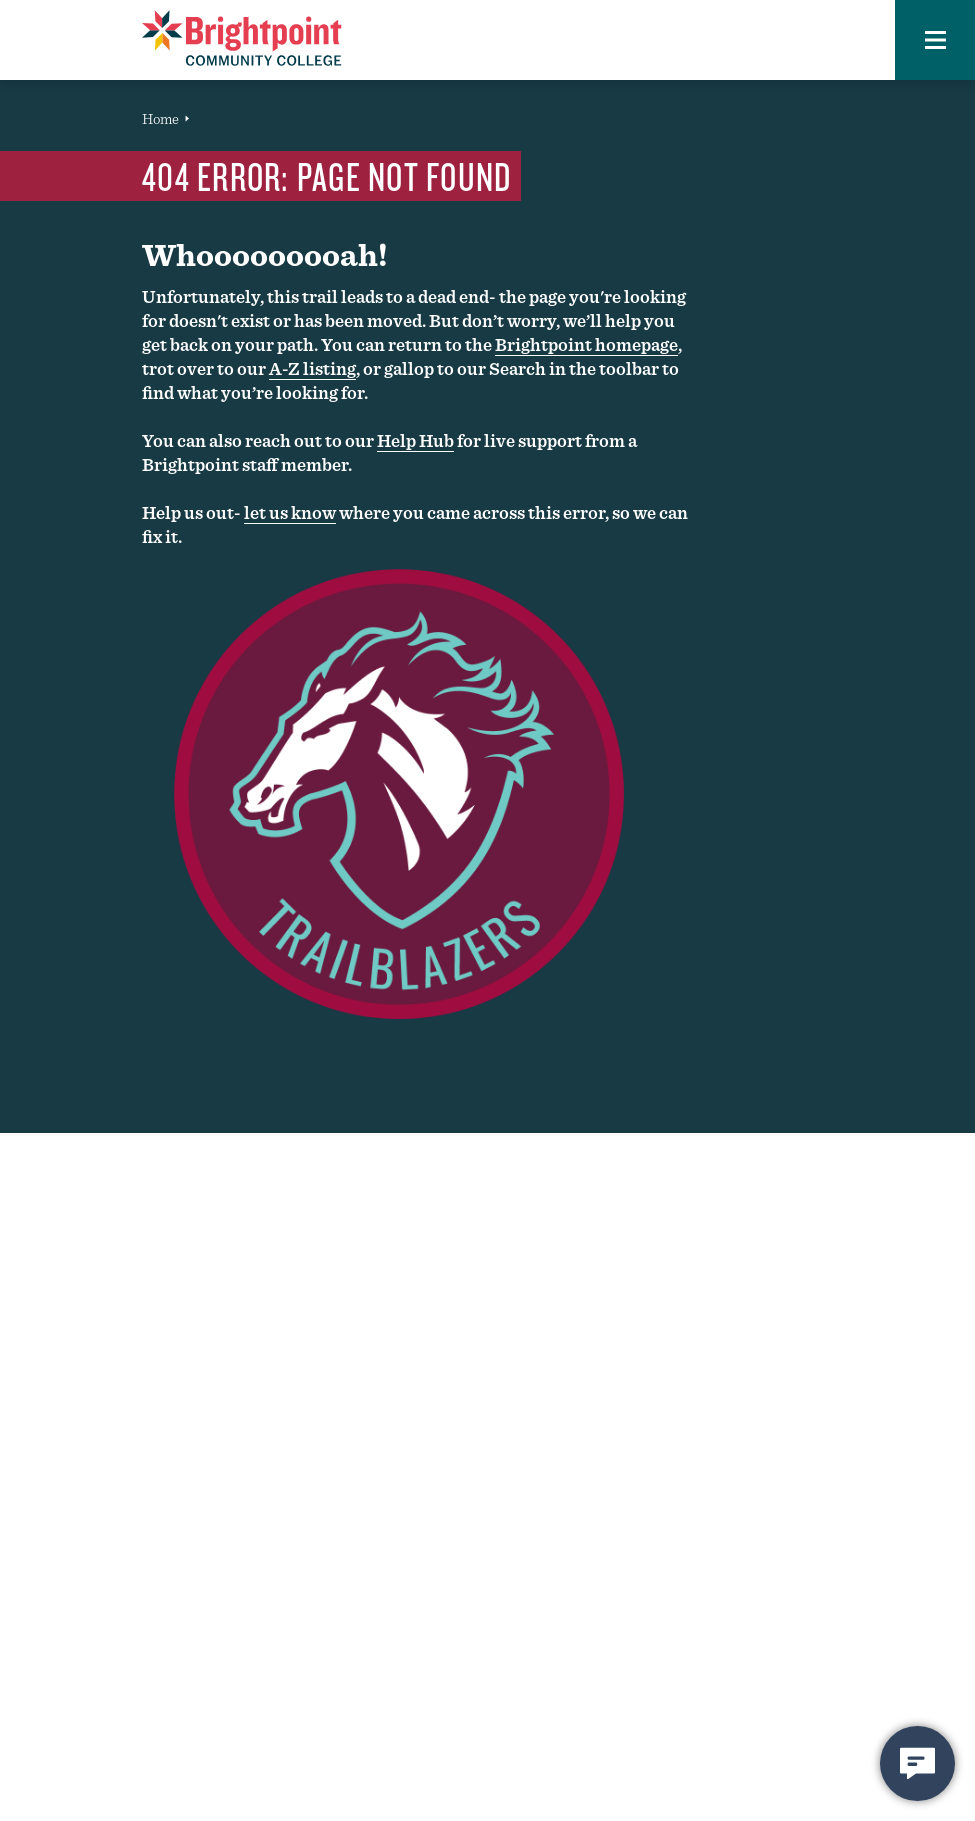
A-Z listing (312, 368)
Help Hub (415, 440)
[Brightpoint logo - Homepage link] (242, 38)
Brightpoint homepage (586, 344)
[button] (935, 40)
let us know (290, 512)
